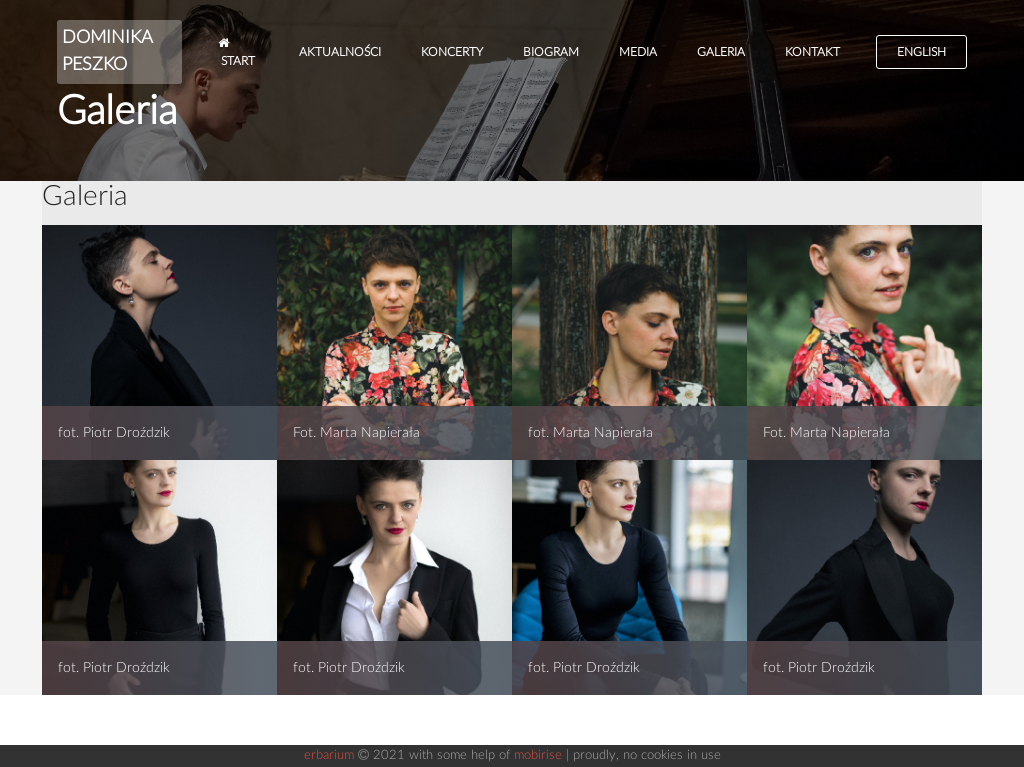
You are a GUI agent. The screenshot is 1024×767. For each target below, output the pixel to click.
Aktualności (340, 52)
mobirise (538, 755)
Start (236, 52)
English (921, 52)
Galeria (721, 52)
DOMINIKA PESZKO (107, 51)
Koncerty (452, 52)
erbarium (329, 755)
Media (638, 52)
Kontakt (812, 52)
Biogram (551, 52)
